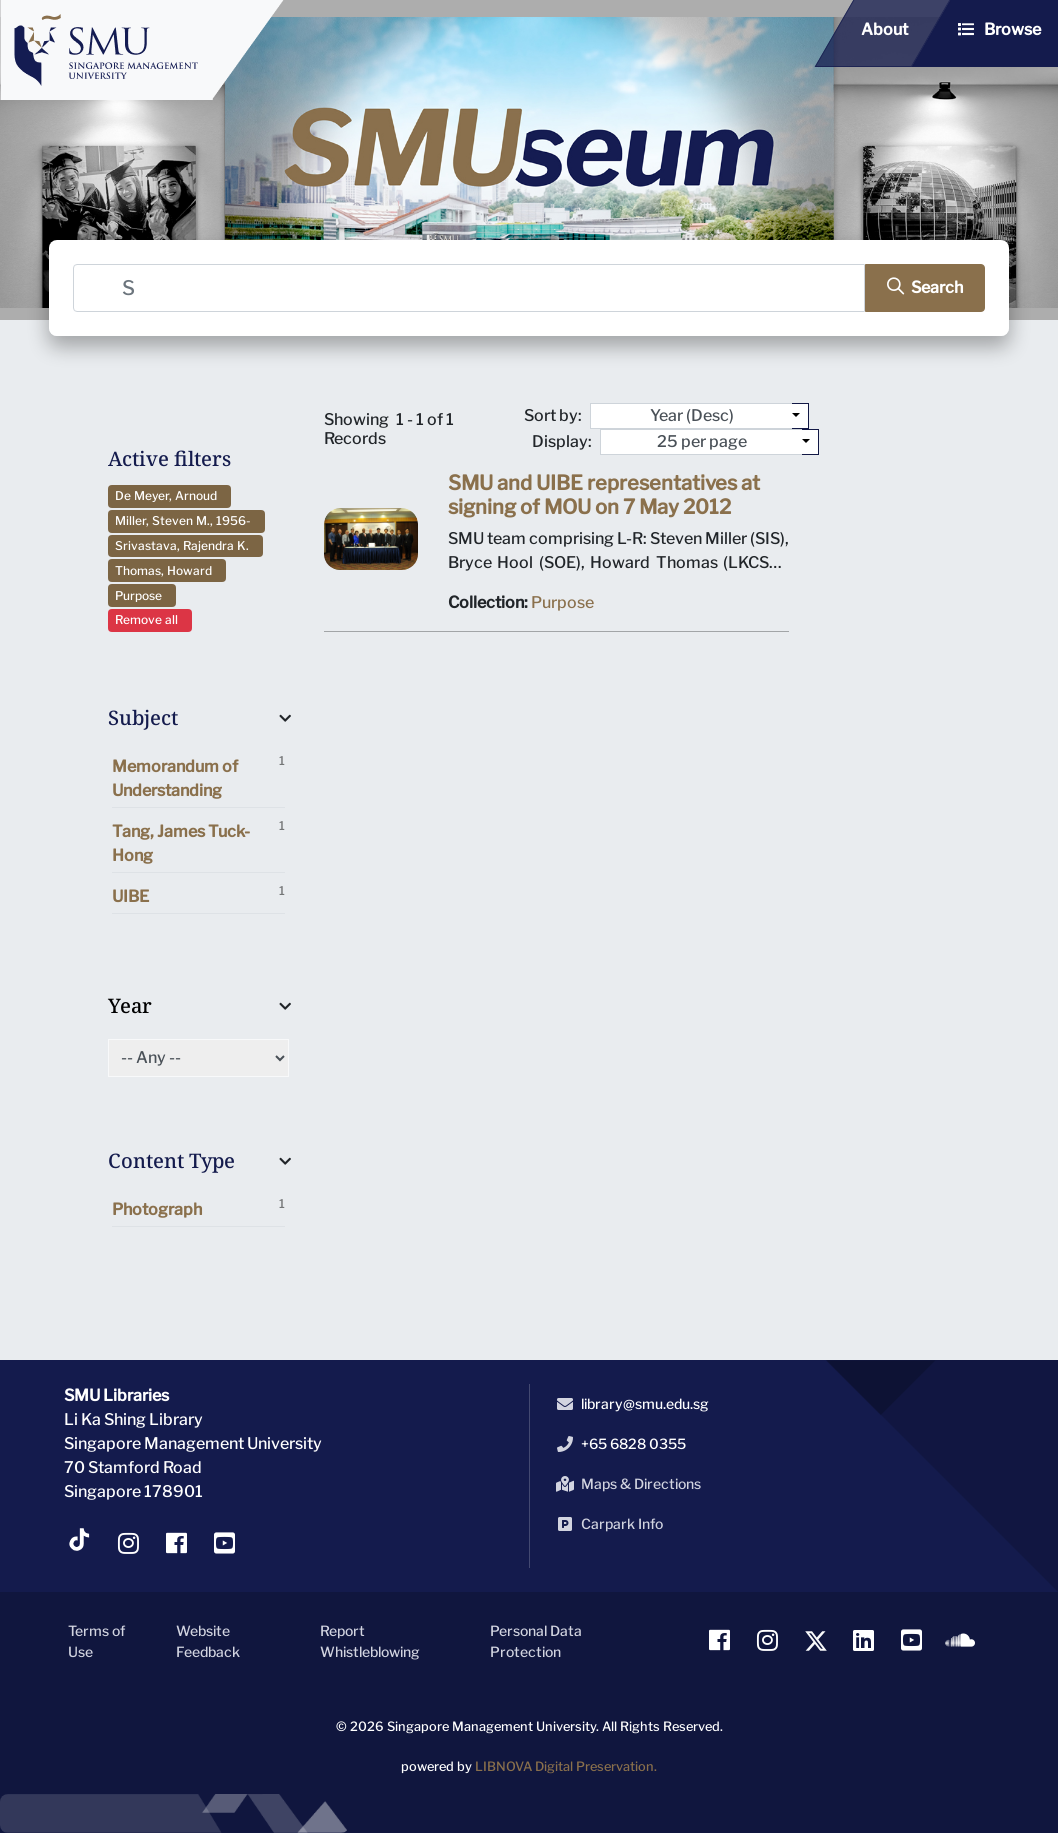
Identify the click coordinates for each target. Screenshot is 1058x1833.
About (884, 29)
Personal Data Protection (536, 1641)
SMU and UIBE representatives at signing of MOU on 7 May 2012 (604, 495)
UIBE (198, 894)
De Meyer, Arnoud (169, 495)
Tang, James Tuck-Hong (198, 841)
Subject (143, 717)
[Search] (469, 288)
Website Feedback (208, 1641)
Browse (1012, 29)
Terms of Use (96, 1641)
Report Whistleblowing (370, 1641)
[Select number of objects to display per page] (810, 442)
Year (130, 1005)
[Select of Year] (198, 1058)
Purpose (141, 595)
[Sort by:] (800, 416)
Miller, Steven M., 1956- (186, 520)
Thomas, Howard (166, 570)
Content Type (171, 1160)
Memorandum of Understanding (198, 776)
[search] (925, 288)
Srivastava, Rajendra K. (185, 545)
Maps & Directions (625, 1484)
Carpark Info (606, 1524)
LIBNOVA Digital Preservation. (566, 1766)
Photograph (198, 1207)
